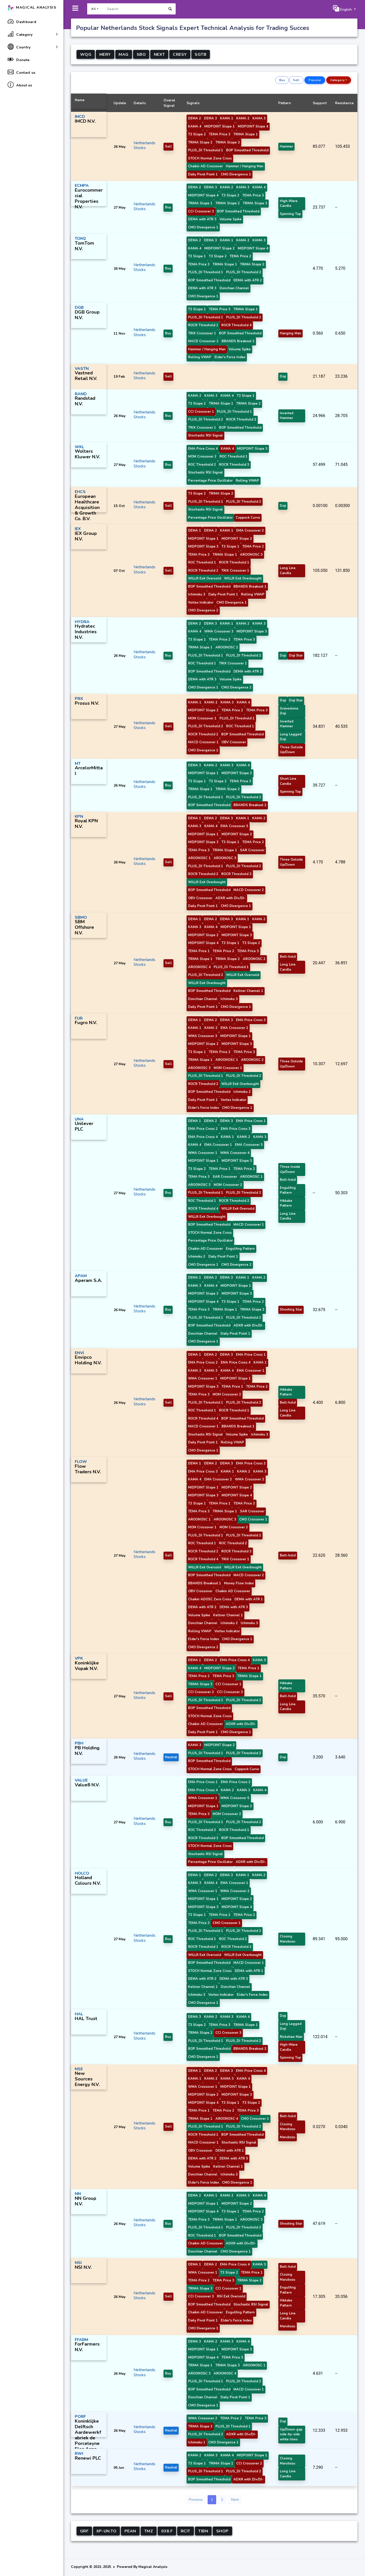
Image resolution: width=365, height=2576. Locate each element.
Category (337, 80)
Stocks (140, 148)
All (93, 9)
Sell (296, 80)
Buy (282, 80)
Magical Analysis (32, 7)
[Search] (133, 9)
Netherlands (144, 143)
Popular (314, 80)
